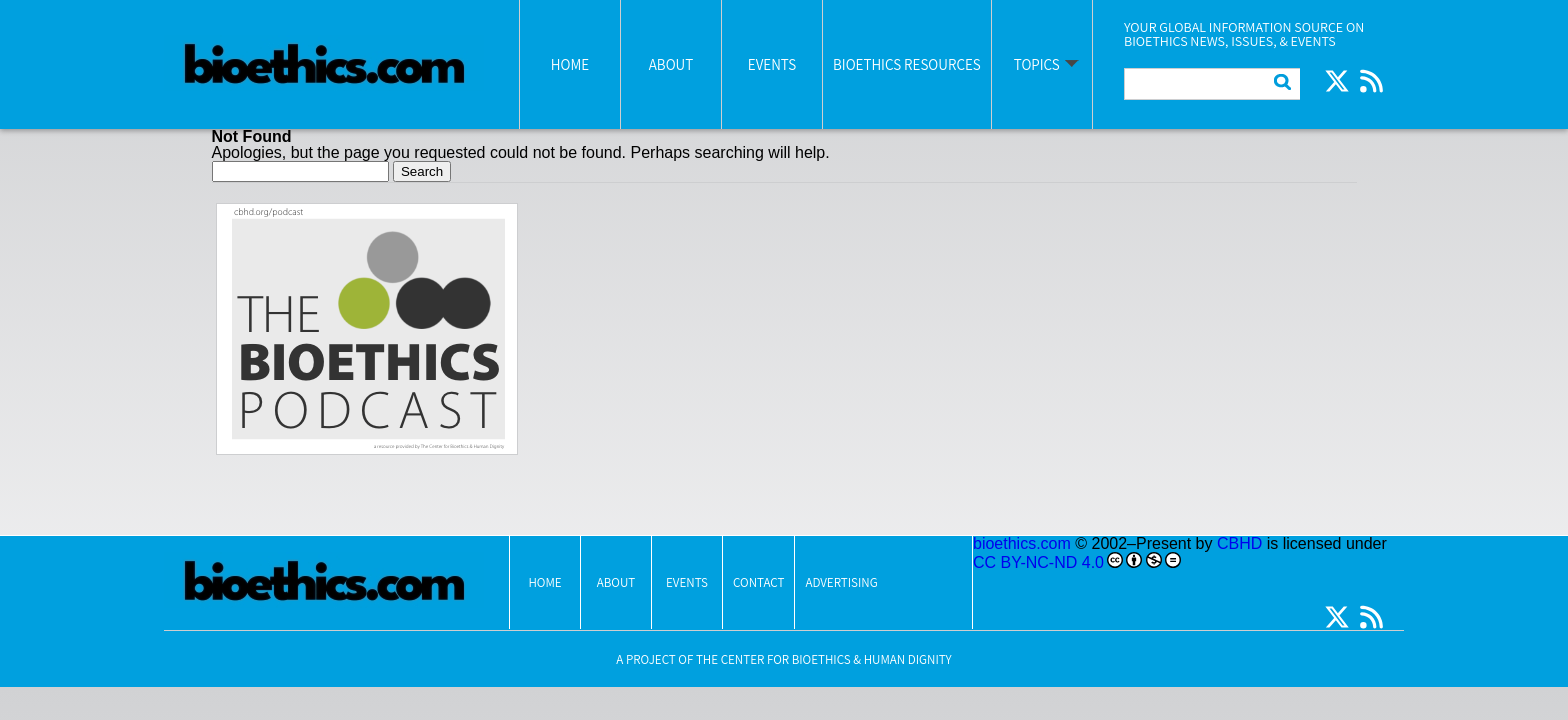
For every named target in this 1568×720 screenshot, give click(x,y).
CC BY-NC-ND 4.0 (1038, 562)
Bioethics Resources (907, 64)
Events (772, 64)
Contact (758, 582)
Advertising (841, 582)
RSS (1371, 81)
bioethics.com (1022, 543)
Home (570, 64)
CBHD (1239, 543)
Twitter (1337, 81)
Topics (1037, 64)
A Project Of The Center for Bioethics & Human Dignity (783, 659)
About (671, 64)
